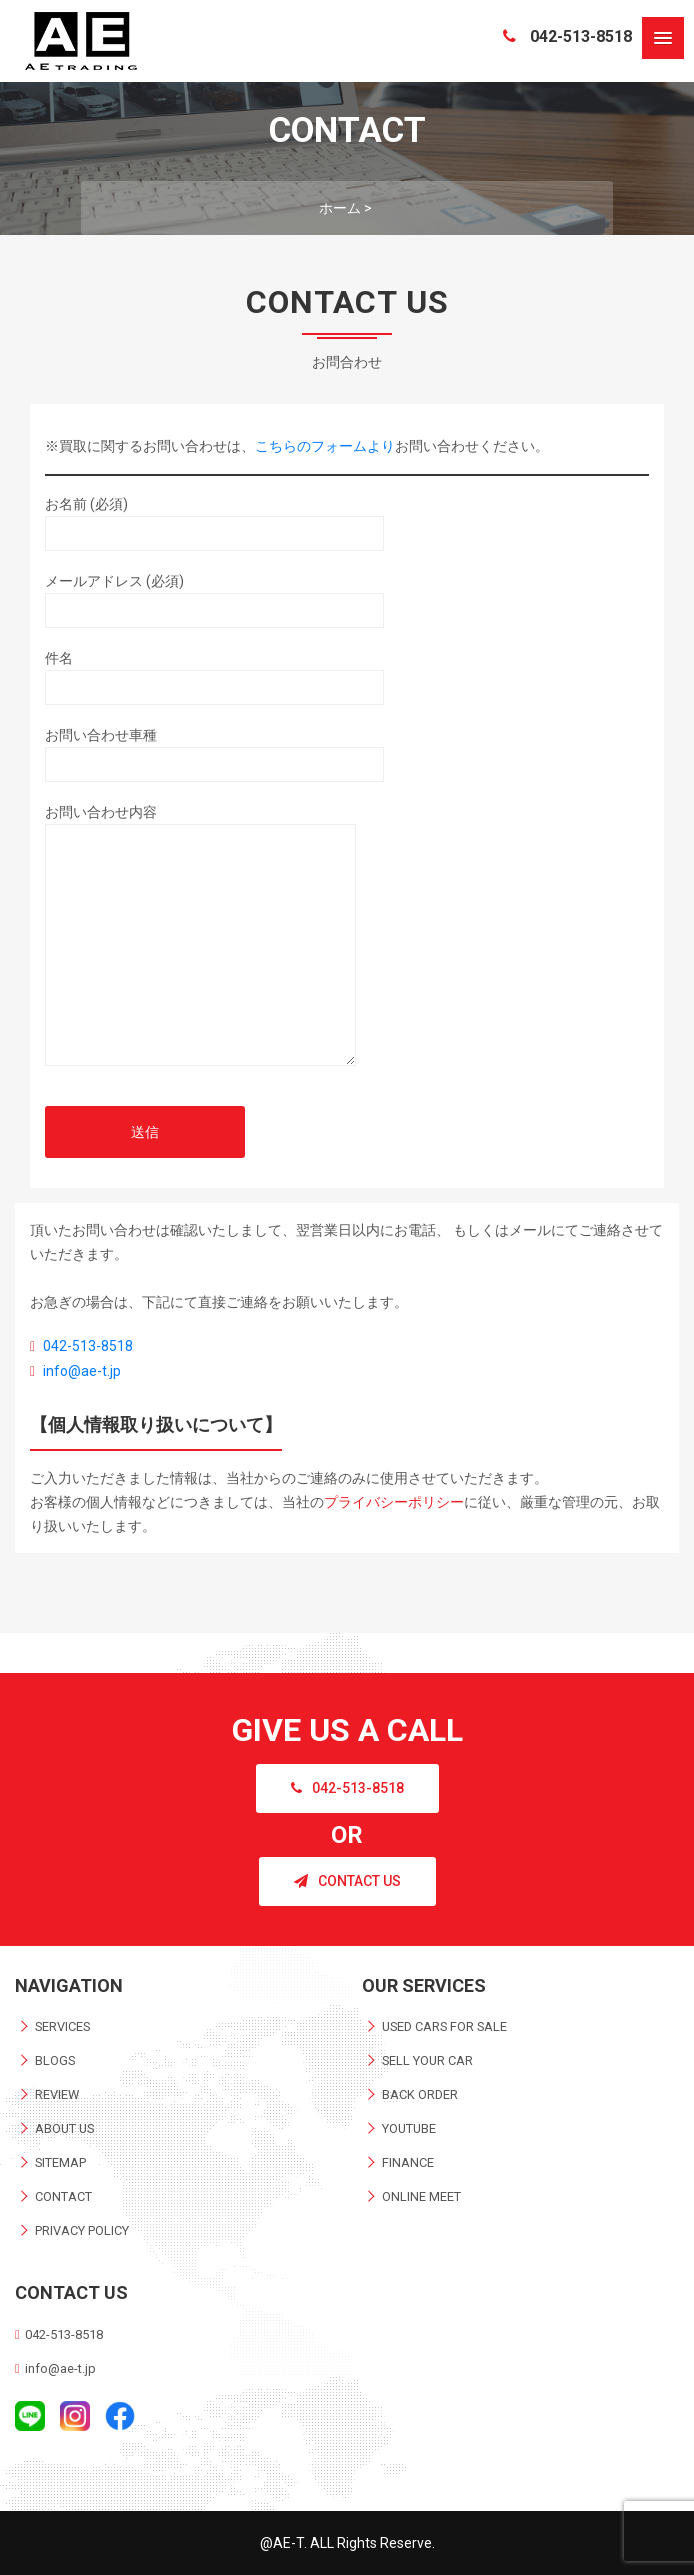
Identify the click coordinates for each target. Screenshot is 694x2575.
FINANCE (408, 2162)
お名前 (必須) (214, 519)
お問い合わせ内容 (200, 941)
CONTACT (63, 2196)
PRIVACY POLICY (82, 2230)
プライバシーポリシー (394, 1502)
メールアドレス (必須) (214, 596)
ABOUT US (64, 2128)
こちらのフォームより (325, 446)
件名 (214, 673)
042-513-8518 (567, 36)
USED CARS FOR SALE (444, 2026)
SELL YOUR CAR (427, 2060)
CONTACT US (347, 1881)
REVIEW (57, 2094)
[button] (663, 38)
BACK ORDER (420, 2094)
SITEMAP (60, 2162)
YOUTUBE (409, 2128)
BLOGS (55, 2060)
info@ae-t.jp (82, 1371)
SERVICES (62, 2026)
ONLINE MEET (421, 2196)
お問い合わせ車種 (214, 750)
